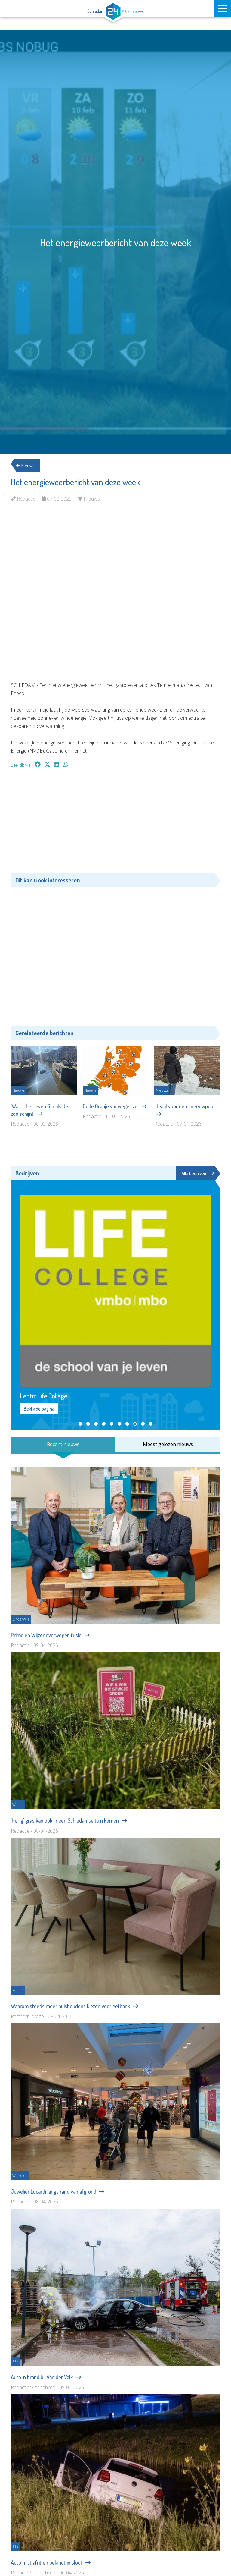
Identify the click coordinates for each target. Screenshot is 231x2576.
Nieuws (27, 466)
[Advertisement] (115, 823)
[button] (80, 1424)
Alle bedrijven (197, 1173)
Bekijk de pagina (39, 1409)
